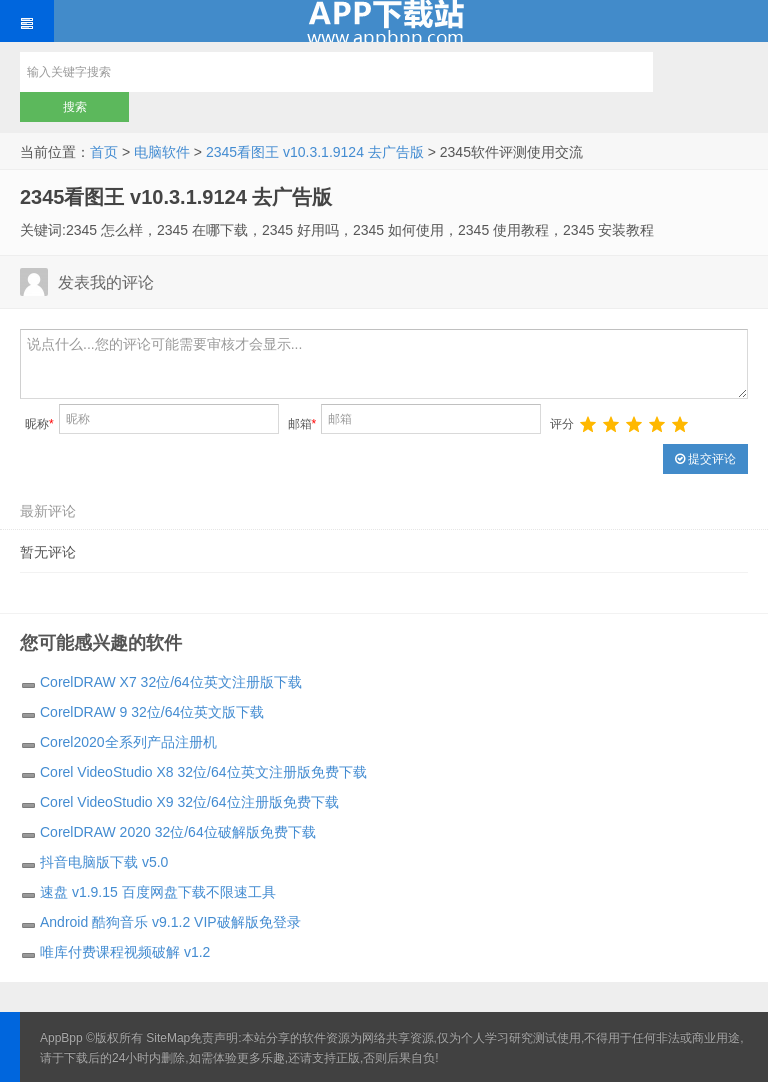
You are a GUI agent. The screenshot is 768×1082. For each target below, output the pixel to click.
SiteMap (168, 1038)
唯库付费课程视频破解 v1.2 (125, 952)
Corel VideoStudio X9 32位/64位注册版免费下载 (189, 802)
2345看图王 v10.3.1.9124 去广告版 (315, 152)
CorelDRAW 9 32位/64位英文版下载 (152, 712)
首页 (104, 152)
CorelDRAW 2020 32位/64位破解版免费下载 (178, 832)
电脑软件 (162, 152)
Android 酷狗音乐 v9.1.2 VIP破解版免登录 (170, 922)
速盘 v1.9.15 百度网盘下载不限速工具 (158, 892)
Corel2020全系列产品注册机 (128, 742)
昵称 (39, 424)
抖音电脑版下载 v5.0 (104, 862)
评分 (562, 424)
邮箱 (302, 424)
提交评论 (705, 459)
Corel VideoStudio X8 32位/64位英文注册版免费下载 (203, 772)
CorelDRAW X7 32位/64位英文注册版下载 (171, 682)
